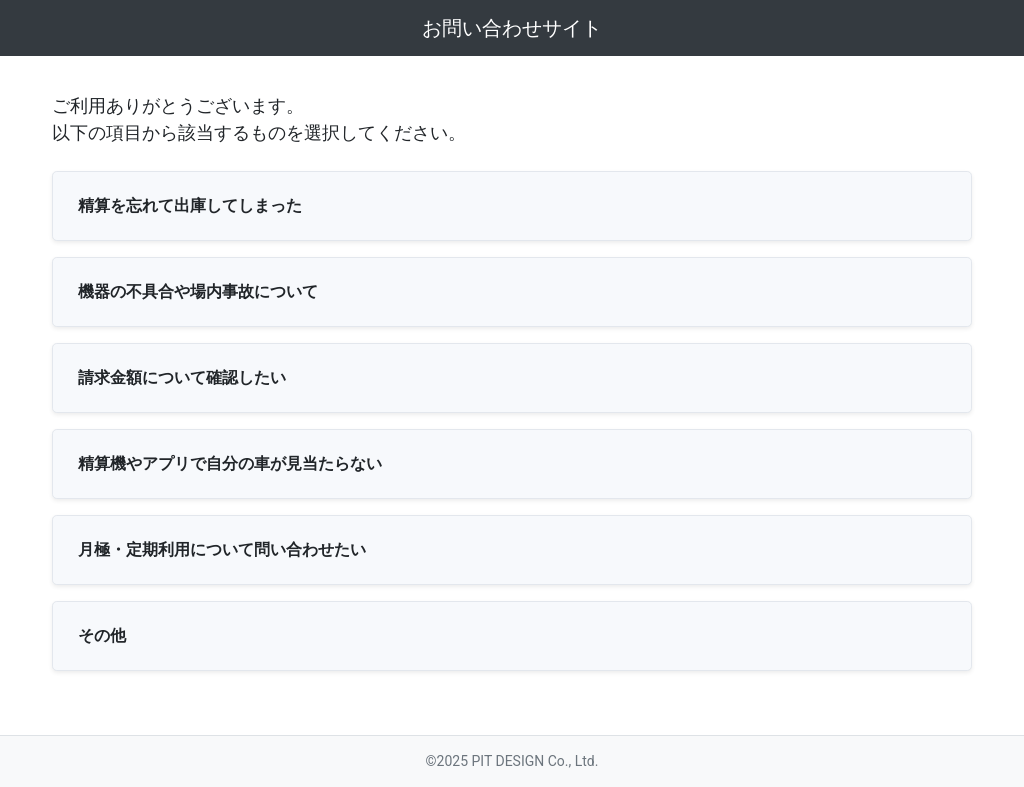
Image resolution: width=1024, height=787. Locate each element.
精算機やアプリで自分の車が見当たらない (230, 463)
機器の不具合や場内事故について (198, 291)
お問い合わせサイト (512, 28)
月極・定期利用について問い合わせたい (222, 549)
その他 (102, 635)
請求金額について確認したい (182, 377)
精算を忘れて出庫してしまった (190, 205)
